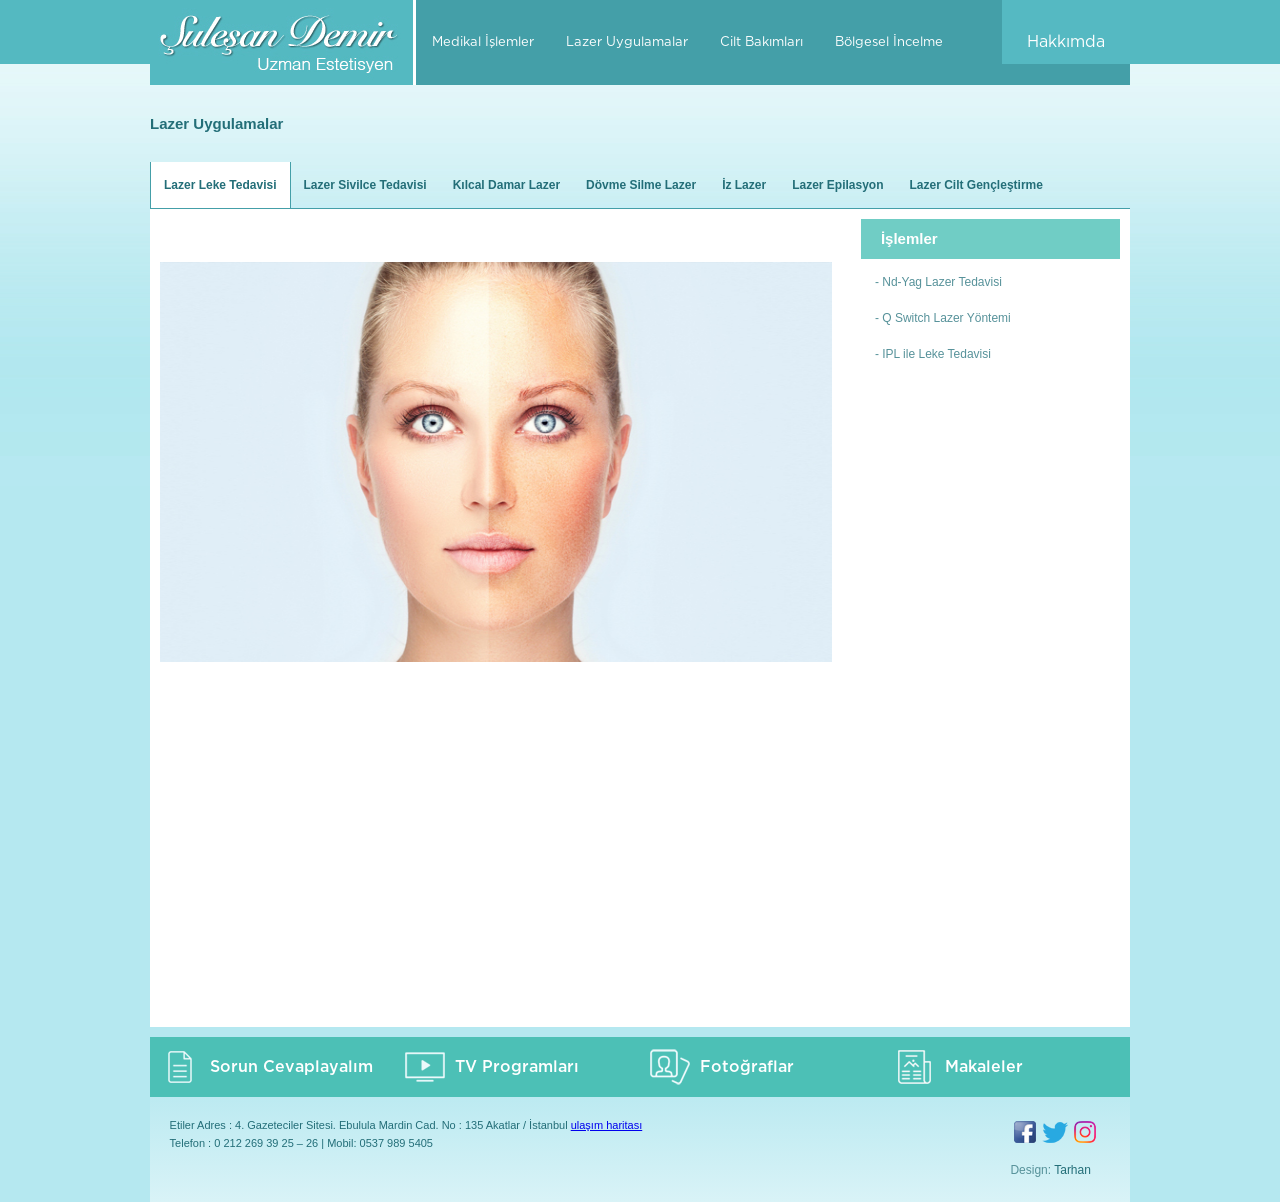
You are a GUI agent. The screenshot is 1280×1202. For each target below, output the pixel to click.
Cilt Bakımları (761, 42)
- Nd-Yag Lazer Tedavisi (938, 282)
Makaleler (984, 1067)
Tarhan (1072, 1170)
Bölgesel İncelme (889, 42)
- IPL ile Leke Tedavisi (933, 354)
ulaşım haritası (607, 1125)
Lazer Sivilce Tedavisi (365, 185)
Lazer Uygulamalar (627, 42)
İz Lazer (744, 185)
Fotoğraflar (747, 1067)
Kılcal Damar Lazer (506, 185)
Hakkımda (1066, 42)
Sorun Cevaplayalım (291, 1067)
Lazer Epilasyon (837, 185)
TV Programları (517, 1067)
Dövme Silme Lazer (641, 185)
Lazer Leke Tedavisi (220, 185)
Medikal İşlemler (483, 42)
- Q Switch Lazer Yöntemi (943, 318)
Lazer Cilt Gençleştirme (976, 185)
